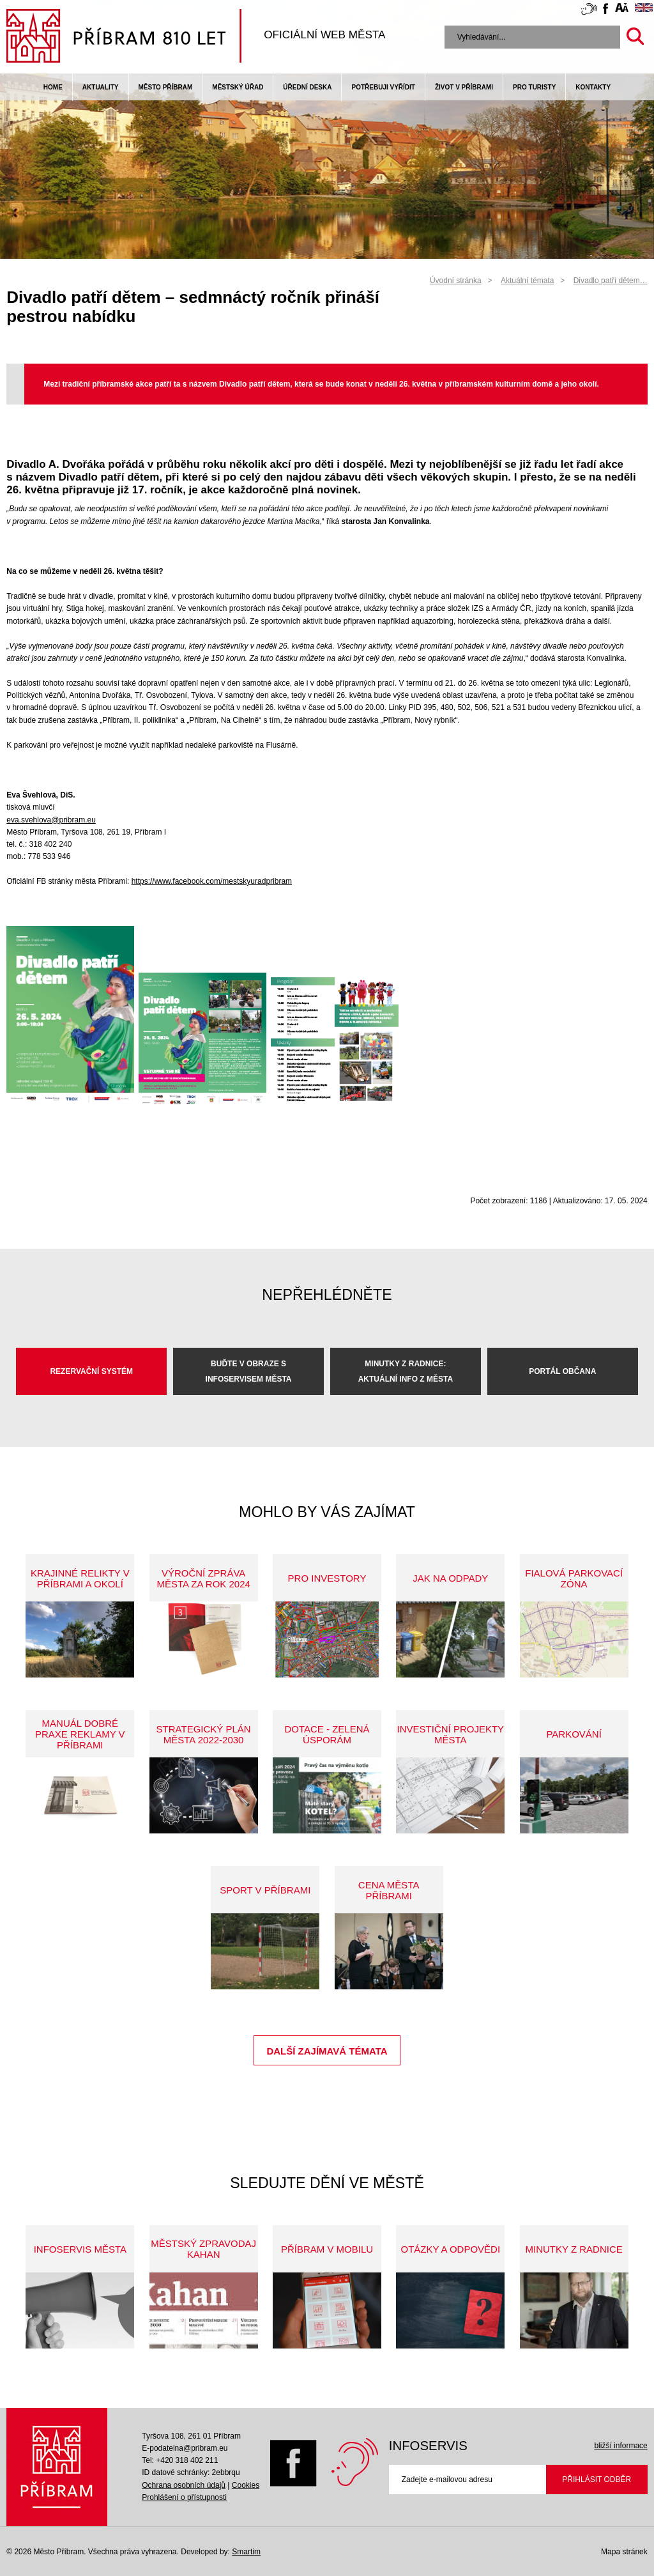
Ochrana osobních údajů (183, 2485)
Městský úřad (237, 87)
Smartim (246, 2551)
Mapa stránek (624, 2551)
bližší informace (620, 2445)
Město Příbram (166, 87)
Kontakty (593, 87)
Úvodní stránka (456, 280)
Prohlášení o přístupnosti (184, 2497)
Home (53, 87)
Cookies (245, 2485)
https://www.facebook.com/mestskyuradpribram (212, 881)
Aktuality (100, 87)
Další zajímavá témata (326, 2051)
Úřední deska (307, 87)
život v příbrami (464, 87)
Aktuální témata (527, 280)
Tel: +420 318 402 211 (180, 2460)
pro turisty (534, 87)
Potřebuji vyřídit (382, 87)
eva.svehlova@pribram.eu (51, 819)
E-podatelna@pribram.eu (184, 2448)
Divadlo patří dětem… (611, 280)
